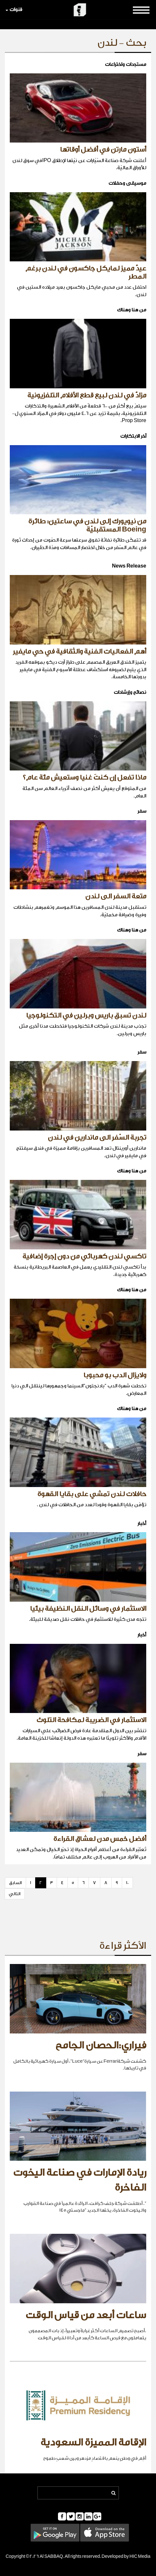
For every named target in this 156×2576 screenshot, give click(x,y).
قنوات (14, 9)
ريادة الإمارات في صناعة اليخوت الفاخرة (79, 2180)
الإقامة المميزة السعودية (93, 2442)
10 (127, 1882)
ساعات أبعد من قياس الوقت (85, 2315)
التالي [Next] (15, 1893)
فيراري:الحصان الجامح (100, 2045)
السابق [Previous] (15, 1882)
